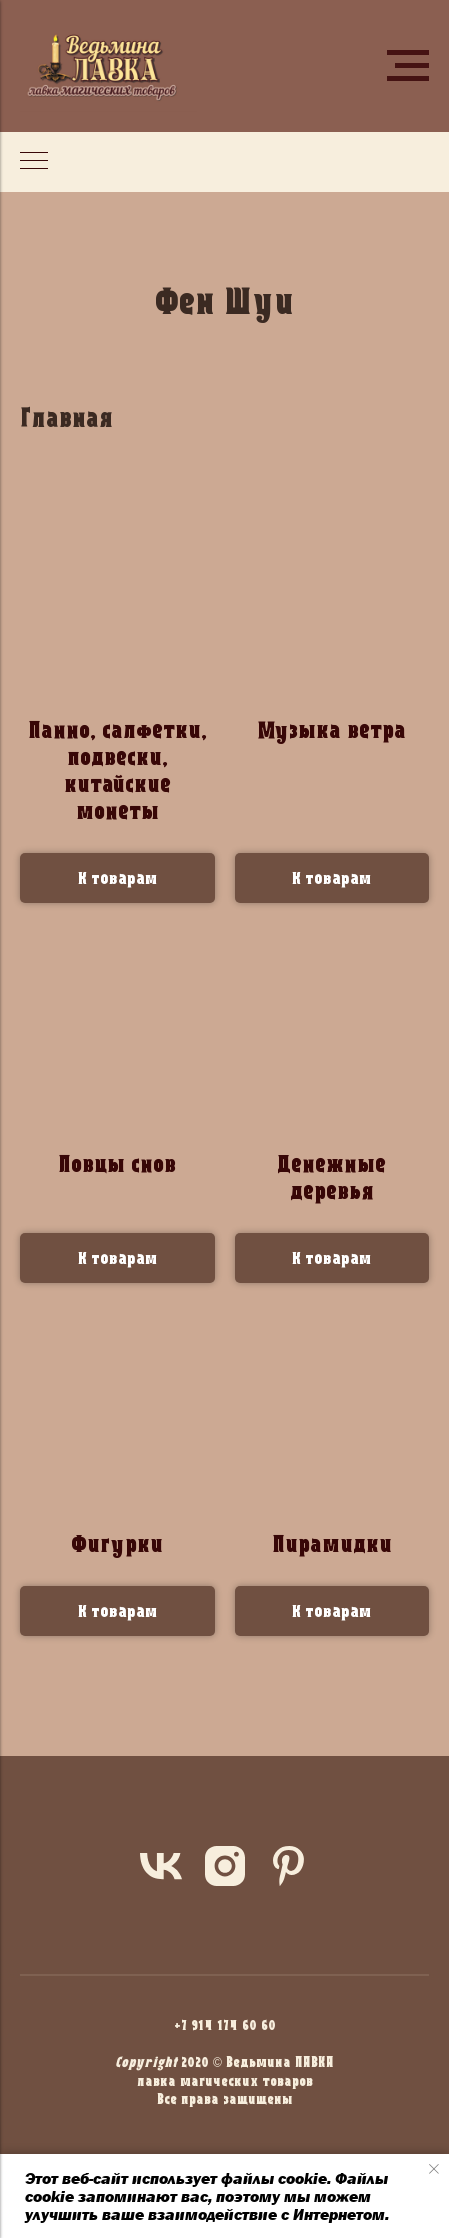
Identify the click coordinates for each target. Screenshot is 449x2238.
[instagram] (225, 1866)
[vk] (161, 1866)
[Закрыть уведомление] (434, 2169)
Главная (66, 417)
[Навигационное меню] (408, 66)
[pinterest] (289, 1866)
